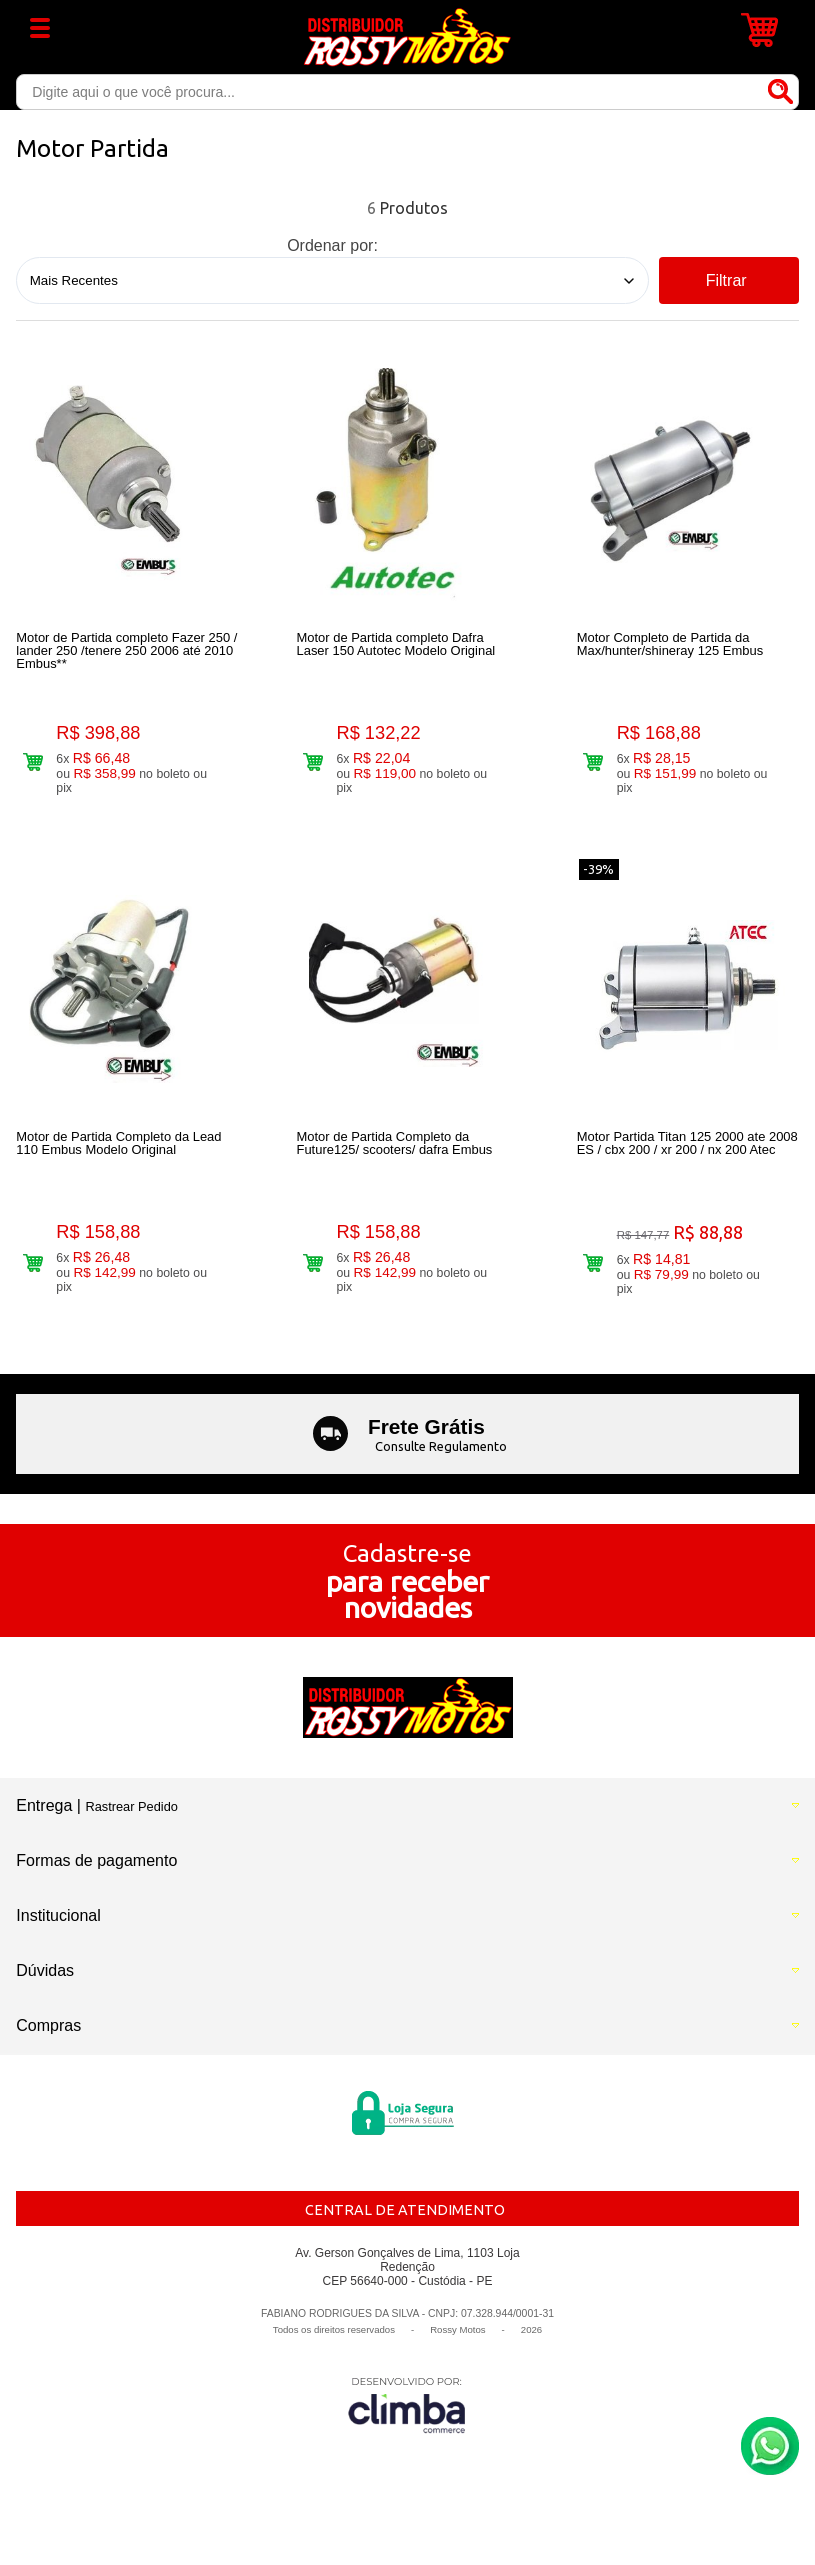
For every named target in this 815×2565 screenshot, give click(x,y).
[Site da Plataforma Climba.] (407, 2425)
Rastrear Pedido (131, 1826)
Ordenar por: (332, 245)
